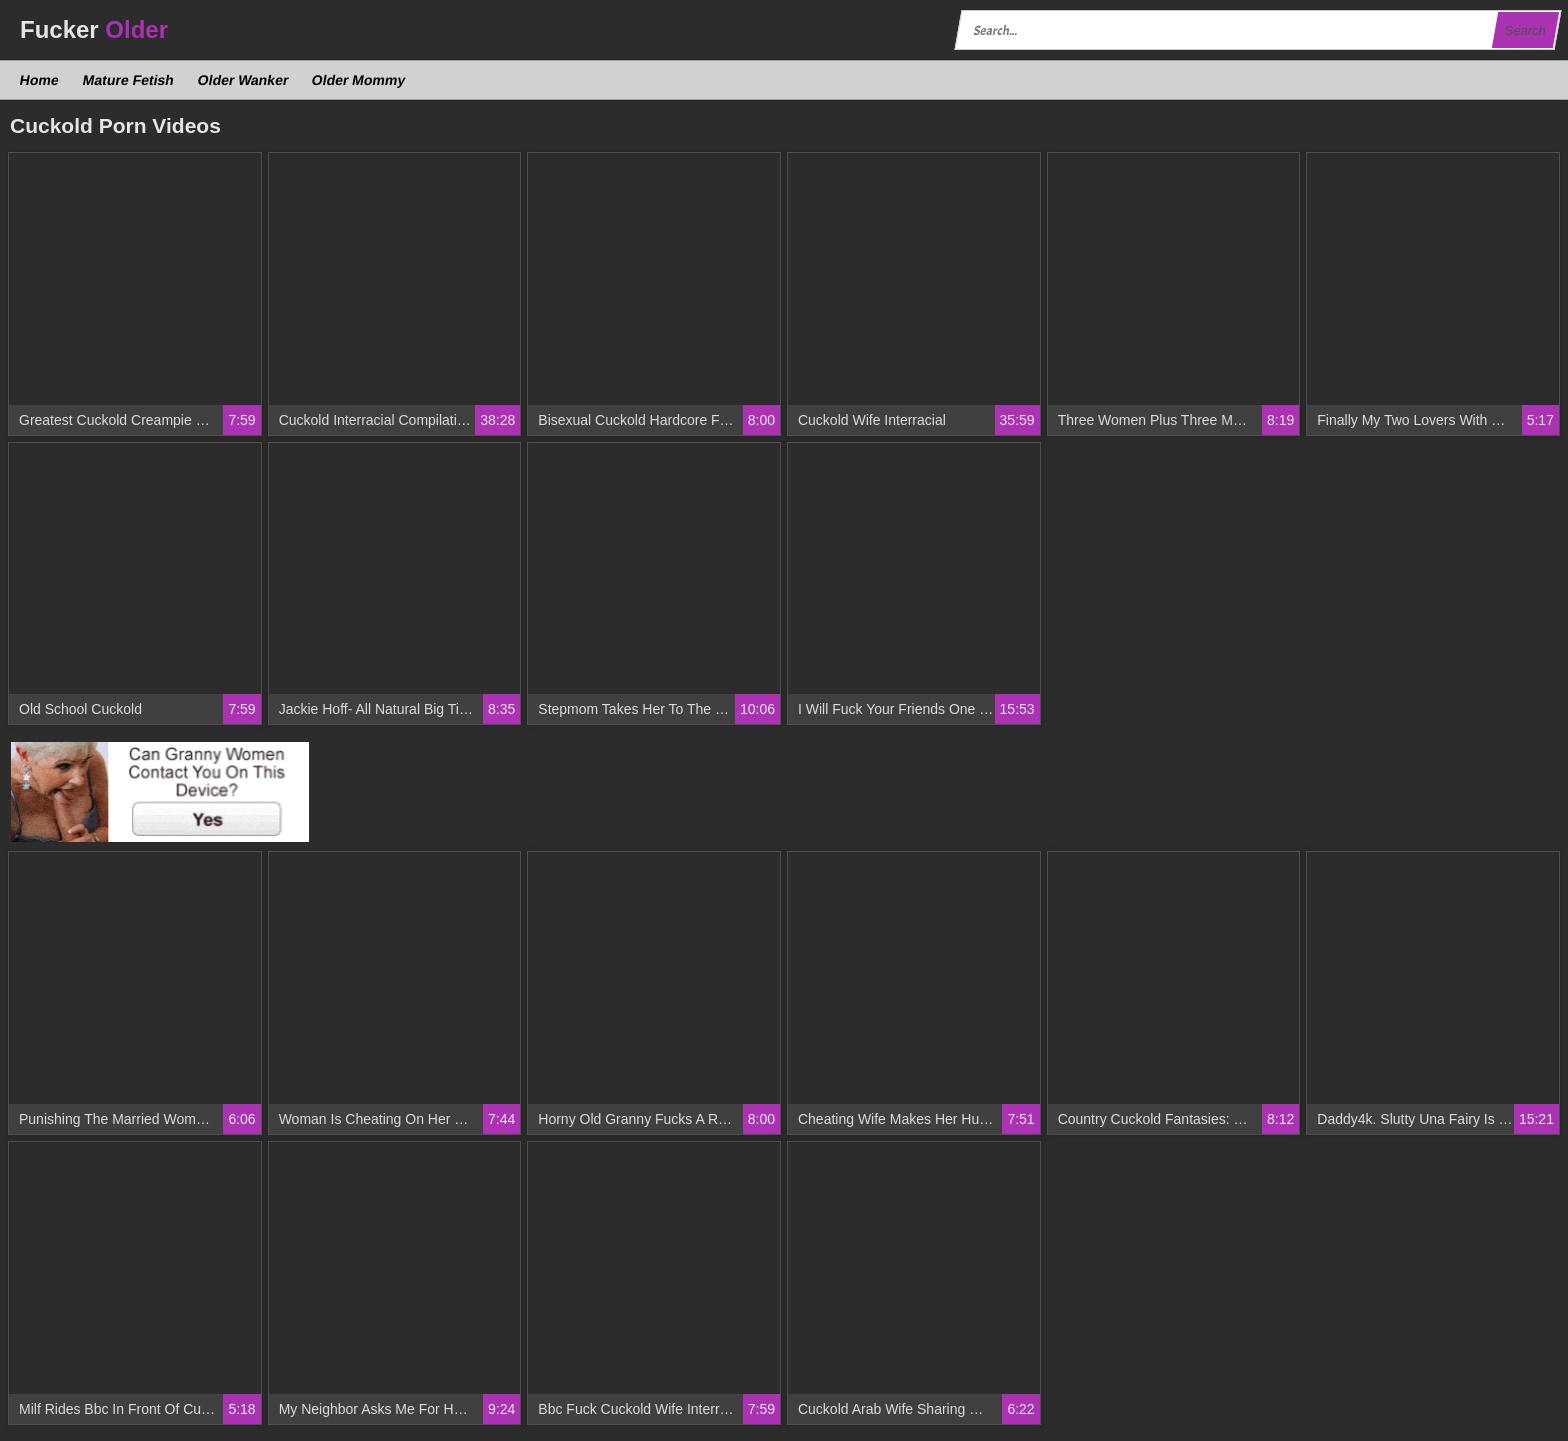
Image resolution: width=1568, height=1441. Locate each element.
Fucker (94, 29)
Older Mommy (359, 80)
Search (1525, 30)
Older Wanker (242, 80)
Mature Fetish (128, 80)
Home (40, 80)
